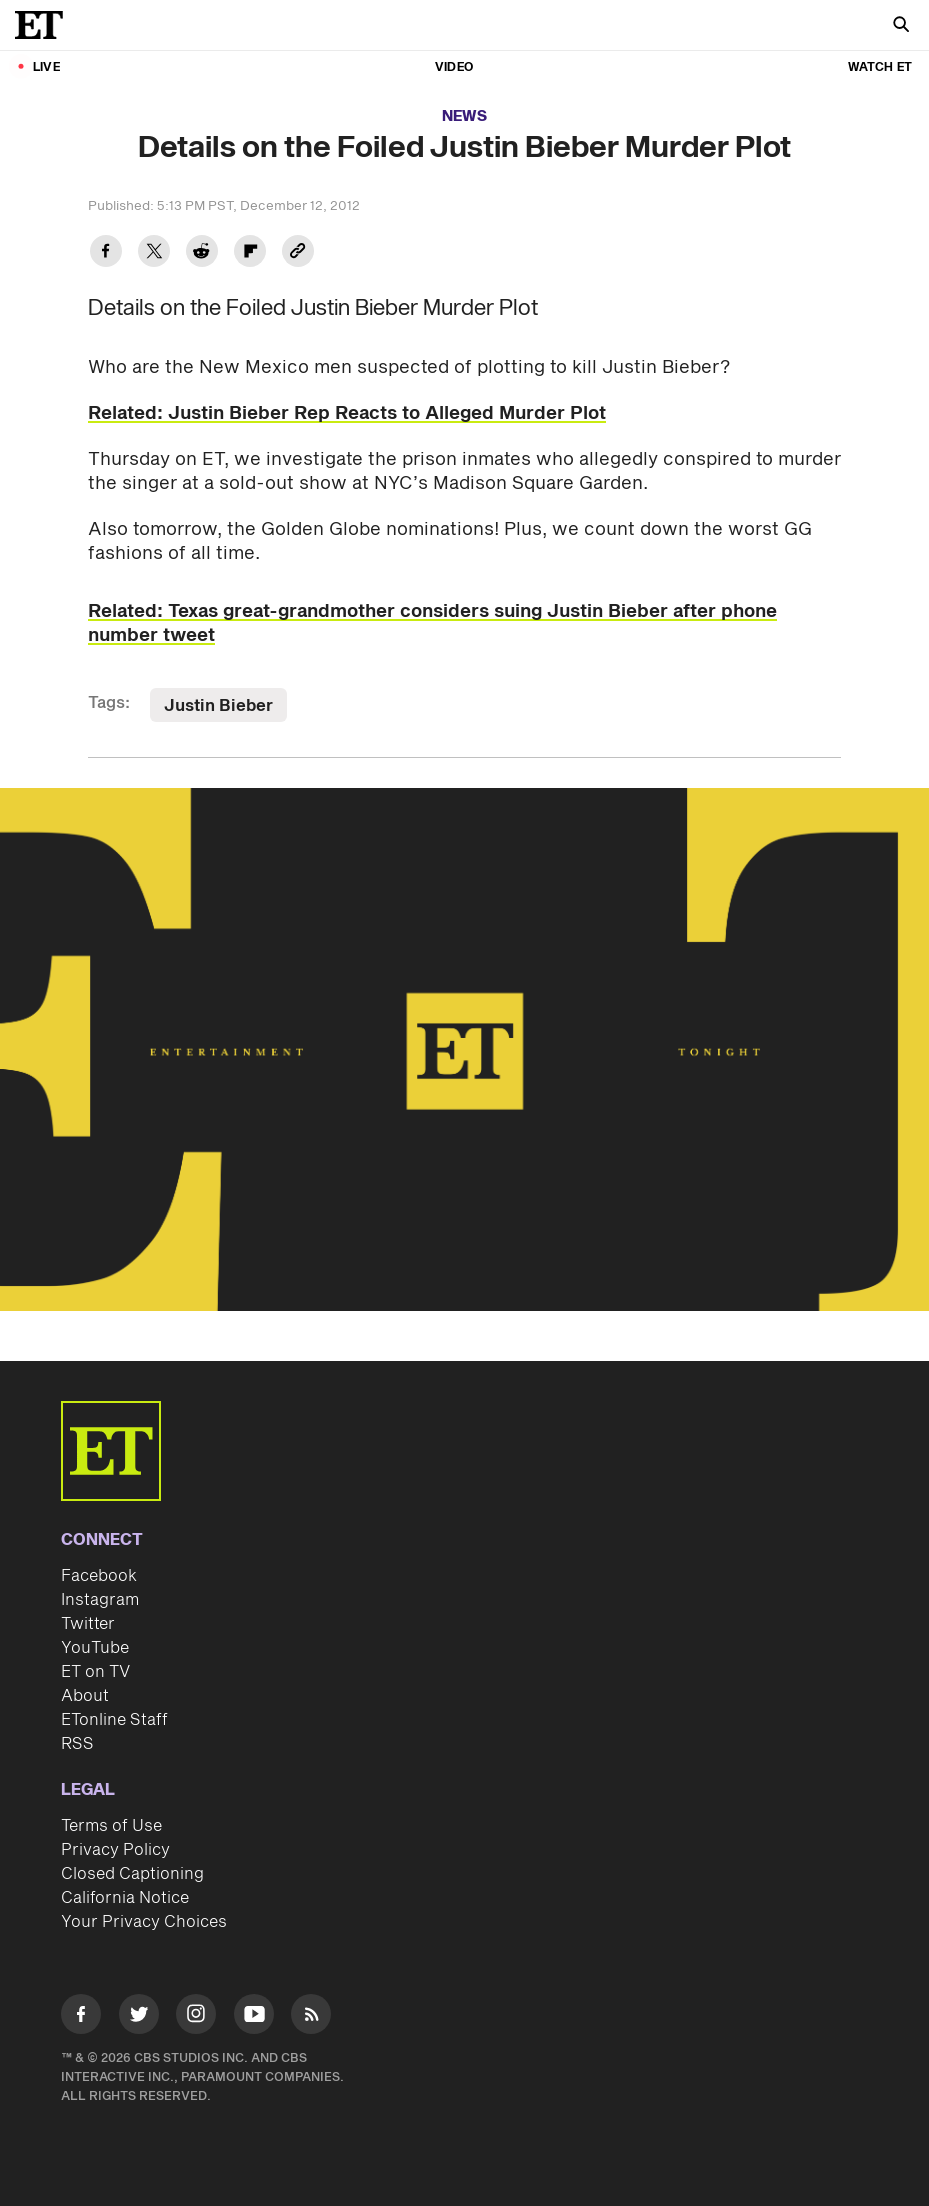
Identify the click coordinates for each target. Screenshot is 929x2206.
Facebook (99, 1576)
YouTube (95, 1648)
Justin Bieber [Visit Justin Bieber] (218, 706)
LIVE (46, 67)
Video (454, 67)
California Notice (125, 1898)
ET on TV (95, 1672)
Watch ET (880, 67)
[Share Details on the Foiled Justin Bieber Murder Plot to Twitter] (154, 253)
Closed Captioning (132, 1874)
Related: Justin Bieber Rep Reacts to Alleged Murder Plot (347, 413)
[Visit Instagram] (196, 2017)
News (464, 116)
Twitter (88, 1624)
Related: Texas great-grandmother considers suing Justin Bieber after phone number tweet (432, 623)
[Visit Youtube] (254, 2017)
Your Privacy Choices (144, 1922)
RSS (77, 1744)
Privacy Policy (115, 1850)
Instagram (100, 1600)
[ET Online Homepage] (45, 25)
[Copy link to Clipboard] (298, 253)
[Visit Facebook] (81, 2017)
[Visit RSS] (311, 2017)
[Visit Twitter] (139, 2017)
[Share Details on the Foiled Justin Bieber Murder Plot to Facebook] (106, 253)
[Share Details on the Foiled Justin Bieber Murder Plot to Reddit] (202, 253)
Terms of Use (111, 1826)
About (85, 1696)
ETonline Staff (114, 1720)
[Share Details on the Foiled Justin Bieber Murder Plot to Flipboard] (250, 253)
